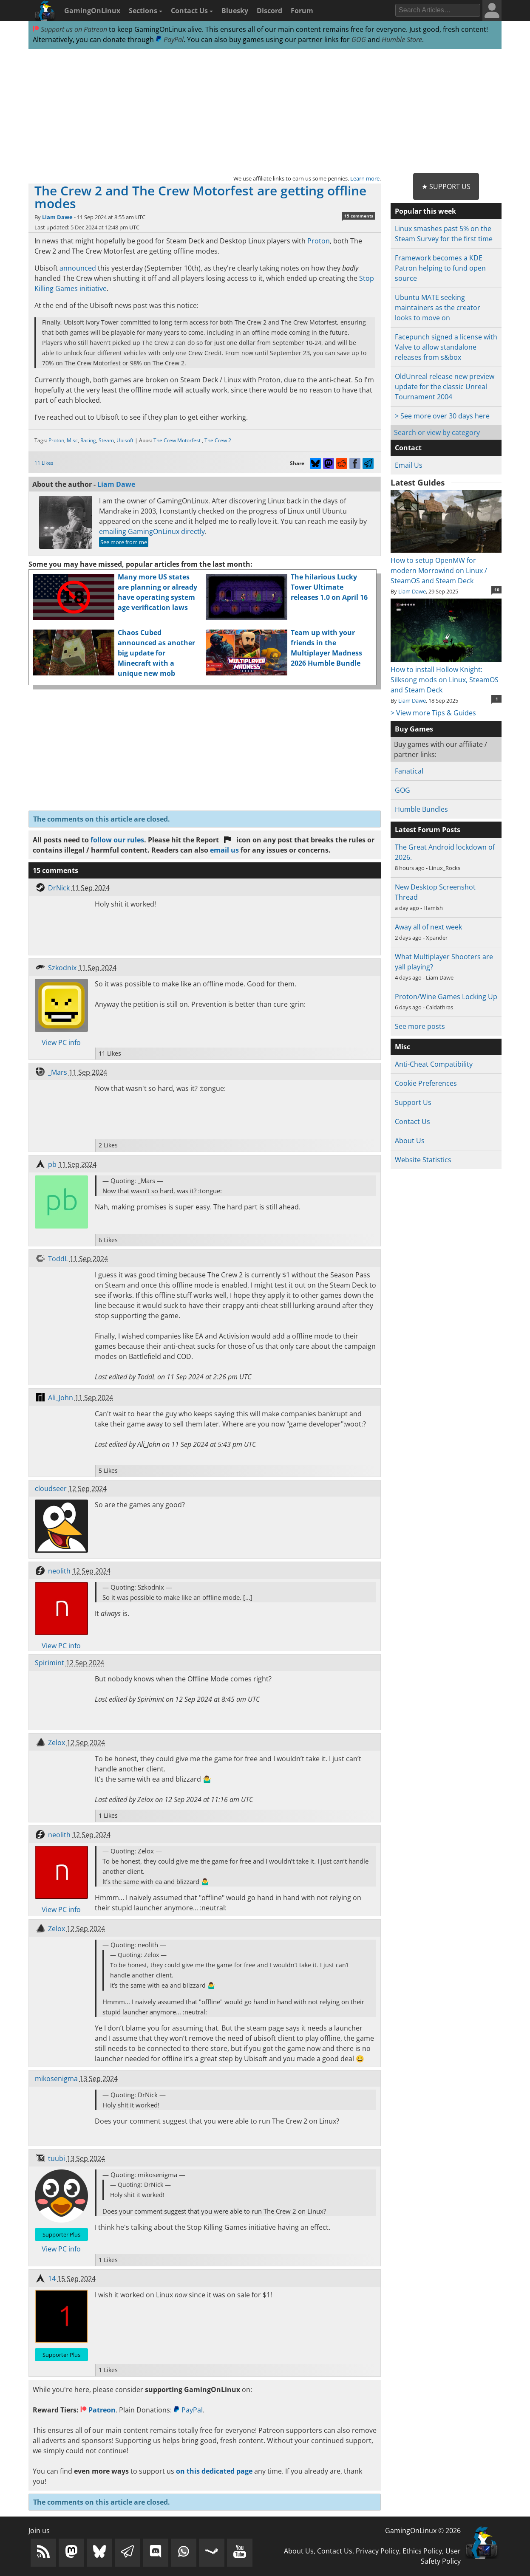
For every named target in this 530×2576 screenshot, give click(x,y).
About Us (410, 1140)
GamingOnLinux (92, 10)
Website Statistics (423, 1159)
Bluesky (234, 10)
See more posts (420, 1026)
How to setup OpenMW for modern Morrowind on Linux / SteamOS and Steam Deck (446, 565)
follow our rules (117, 840)
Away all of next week (428, 927)
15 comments (358, 216)
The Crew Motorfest (177, 440)
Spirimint (49, 1662)
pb (52, 1164)
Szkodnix (62, 967)
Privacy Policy (377, 2551)
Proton (318, 241)
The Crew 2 (217, 440)
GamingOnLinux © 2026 (423, 2530)
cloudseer (51, 1488)
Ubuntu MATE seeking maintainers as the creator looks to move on (437, 307)
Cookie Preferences (426, 1083)
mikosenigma (56, 2078)
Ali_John (60, 1397)
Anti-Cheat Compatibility (434, 1064)
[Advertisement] (265, 111)
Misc (72, 440)
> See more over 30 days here (442, 416)
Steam (106, 440)
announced (78, 268)
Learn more (365, 178)
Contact (408, 447)
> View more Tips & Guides (433, 712)
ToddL (58, 1258)
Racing (88, 440)
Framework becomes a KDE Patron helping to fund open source (440, 268)
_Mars (57, 1072)
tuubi (56, 2158)
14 (52, 2278)
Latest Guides (418, 482)
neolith (59, 1571)
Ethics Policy (422, 2551)
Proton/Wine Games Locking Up (446, 996)
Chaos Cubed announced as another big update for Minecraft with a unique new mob (156, 653)
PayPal (170, 39)
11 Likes (44, 462)
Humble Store (402, 39)
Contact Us (192, 10)
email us (224, 850)
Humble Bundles (421, 809)
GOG (358, 39)
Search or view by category (437, 432)
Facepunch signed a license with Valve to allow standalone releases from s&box (446, 347)
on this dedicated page (214, 2471)
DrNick (59, 888)
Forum (302, 10)
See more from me (123, 542)
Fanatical (409, 771)
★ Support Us (446, 186)
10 (496, 590)
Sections (145, 10)
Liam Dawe (57, 217)
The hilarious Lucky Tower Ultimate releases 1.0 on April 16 (329, 587)
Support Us (413, 1102)
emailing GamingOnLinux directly (152, 531)
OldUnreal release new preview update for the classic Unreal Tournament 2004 (444, 386)
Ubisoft (124, 440)
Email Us (408, 465)
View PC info (61, 1042)
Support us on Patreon (70, 29)
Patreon (98, 2410)
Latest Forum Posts (427, 829)
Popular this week (425, 211)
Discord (269, 10)
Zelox (56, 1742)
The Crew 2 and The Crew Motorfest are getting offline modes (200, 197)
